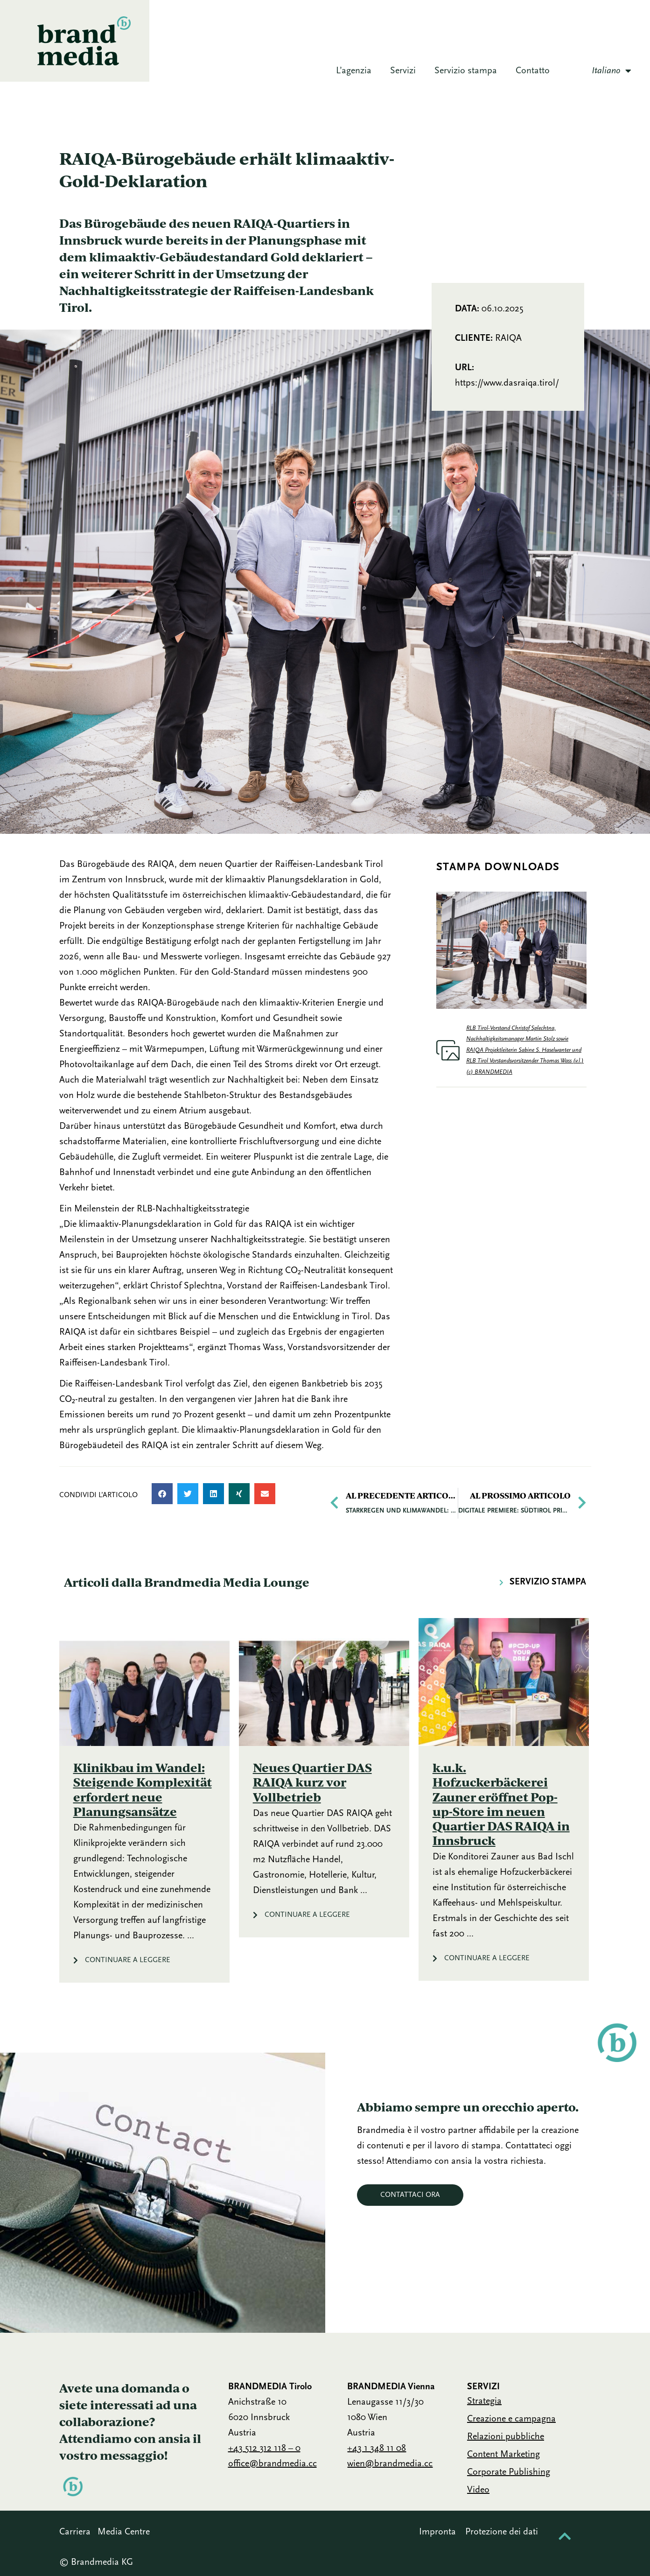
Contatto (533, 71)
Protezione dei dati (501, 2532)
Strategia (484, 2401)
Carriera (75, 2532)
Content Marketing (503, 2454)
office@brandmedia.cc (272, 2464)
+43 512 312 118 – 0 (264, 2448)
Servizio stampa (465, 71)
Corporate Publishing (508, 2472)
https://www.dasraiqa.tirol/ (507, 383)
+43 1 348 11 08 (376, 2448)
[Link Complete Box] (144, 1800)
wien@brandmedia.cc (390, 2464)
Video (478, 2490)
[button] (162, 1493)
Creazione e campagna (511, 2419)
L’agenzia (353, 71)
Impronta (437, 2532)
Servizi (403, 71)
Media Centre (124, 2532)
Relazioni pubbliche (505, 2437)
